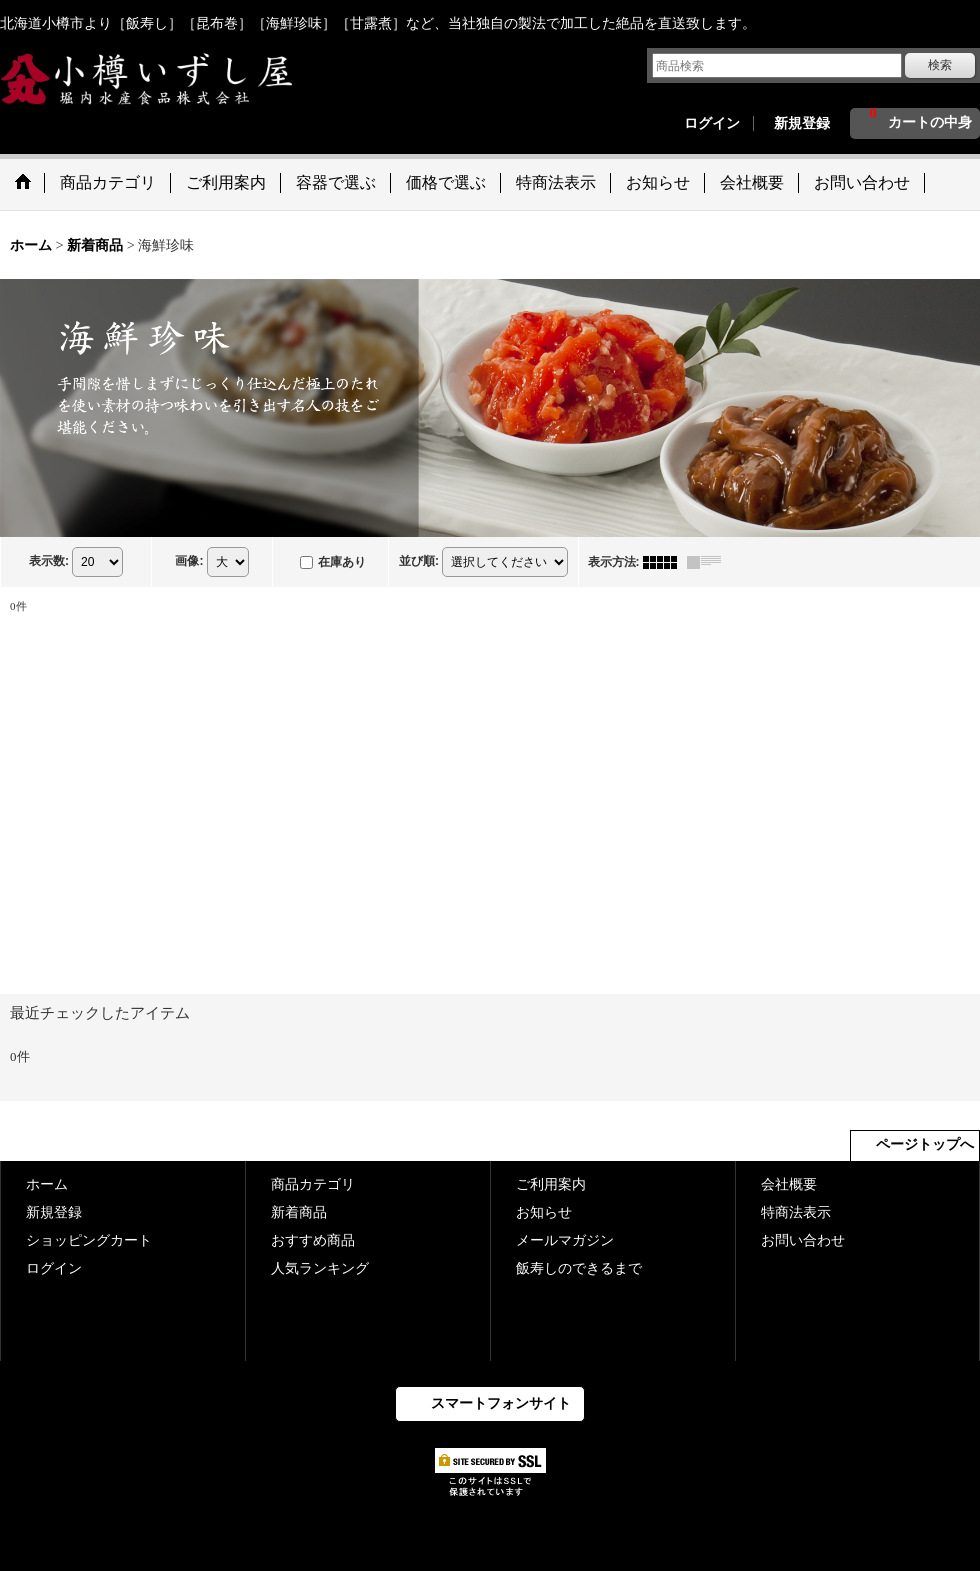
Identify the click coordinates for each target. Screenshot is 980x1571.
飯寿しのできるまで (579, 1268)
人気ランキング (320, 1268)
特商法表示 (796, 1212)
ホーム (47, 1184)
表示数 (49, 561)
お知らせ (544, 1212)
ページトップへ (925, 1144)
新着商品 (299, 1212)
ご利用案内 (551, 1184)
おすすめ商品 (313, 1240)
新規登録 (802, 123)
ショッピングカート (89, 1240)
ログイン (712, 123)
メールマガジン (565, 1240)
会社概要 (789, 1184)
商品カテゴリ (313, 1184)
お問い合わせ (803, 1240)
